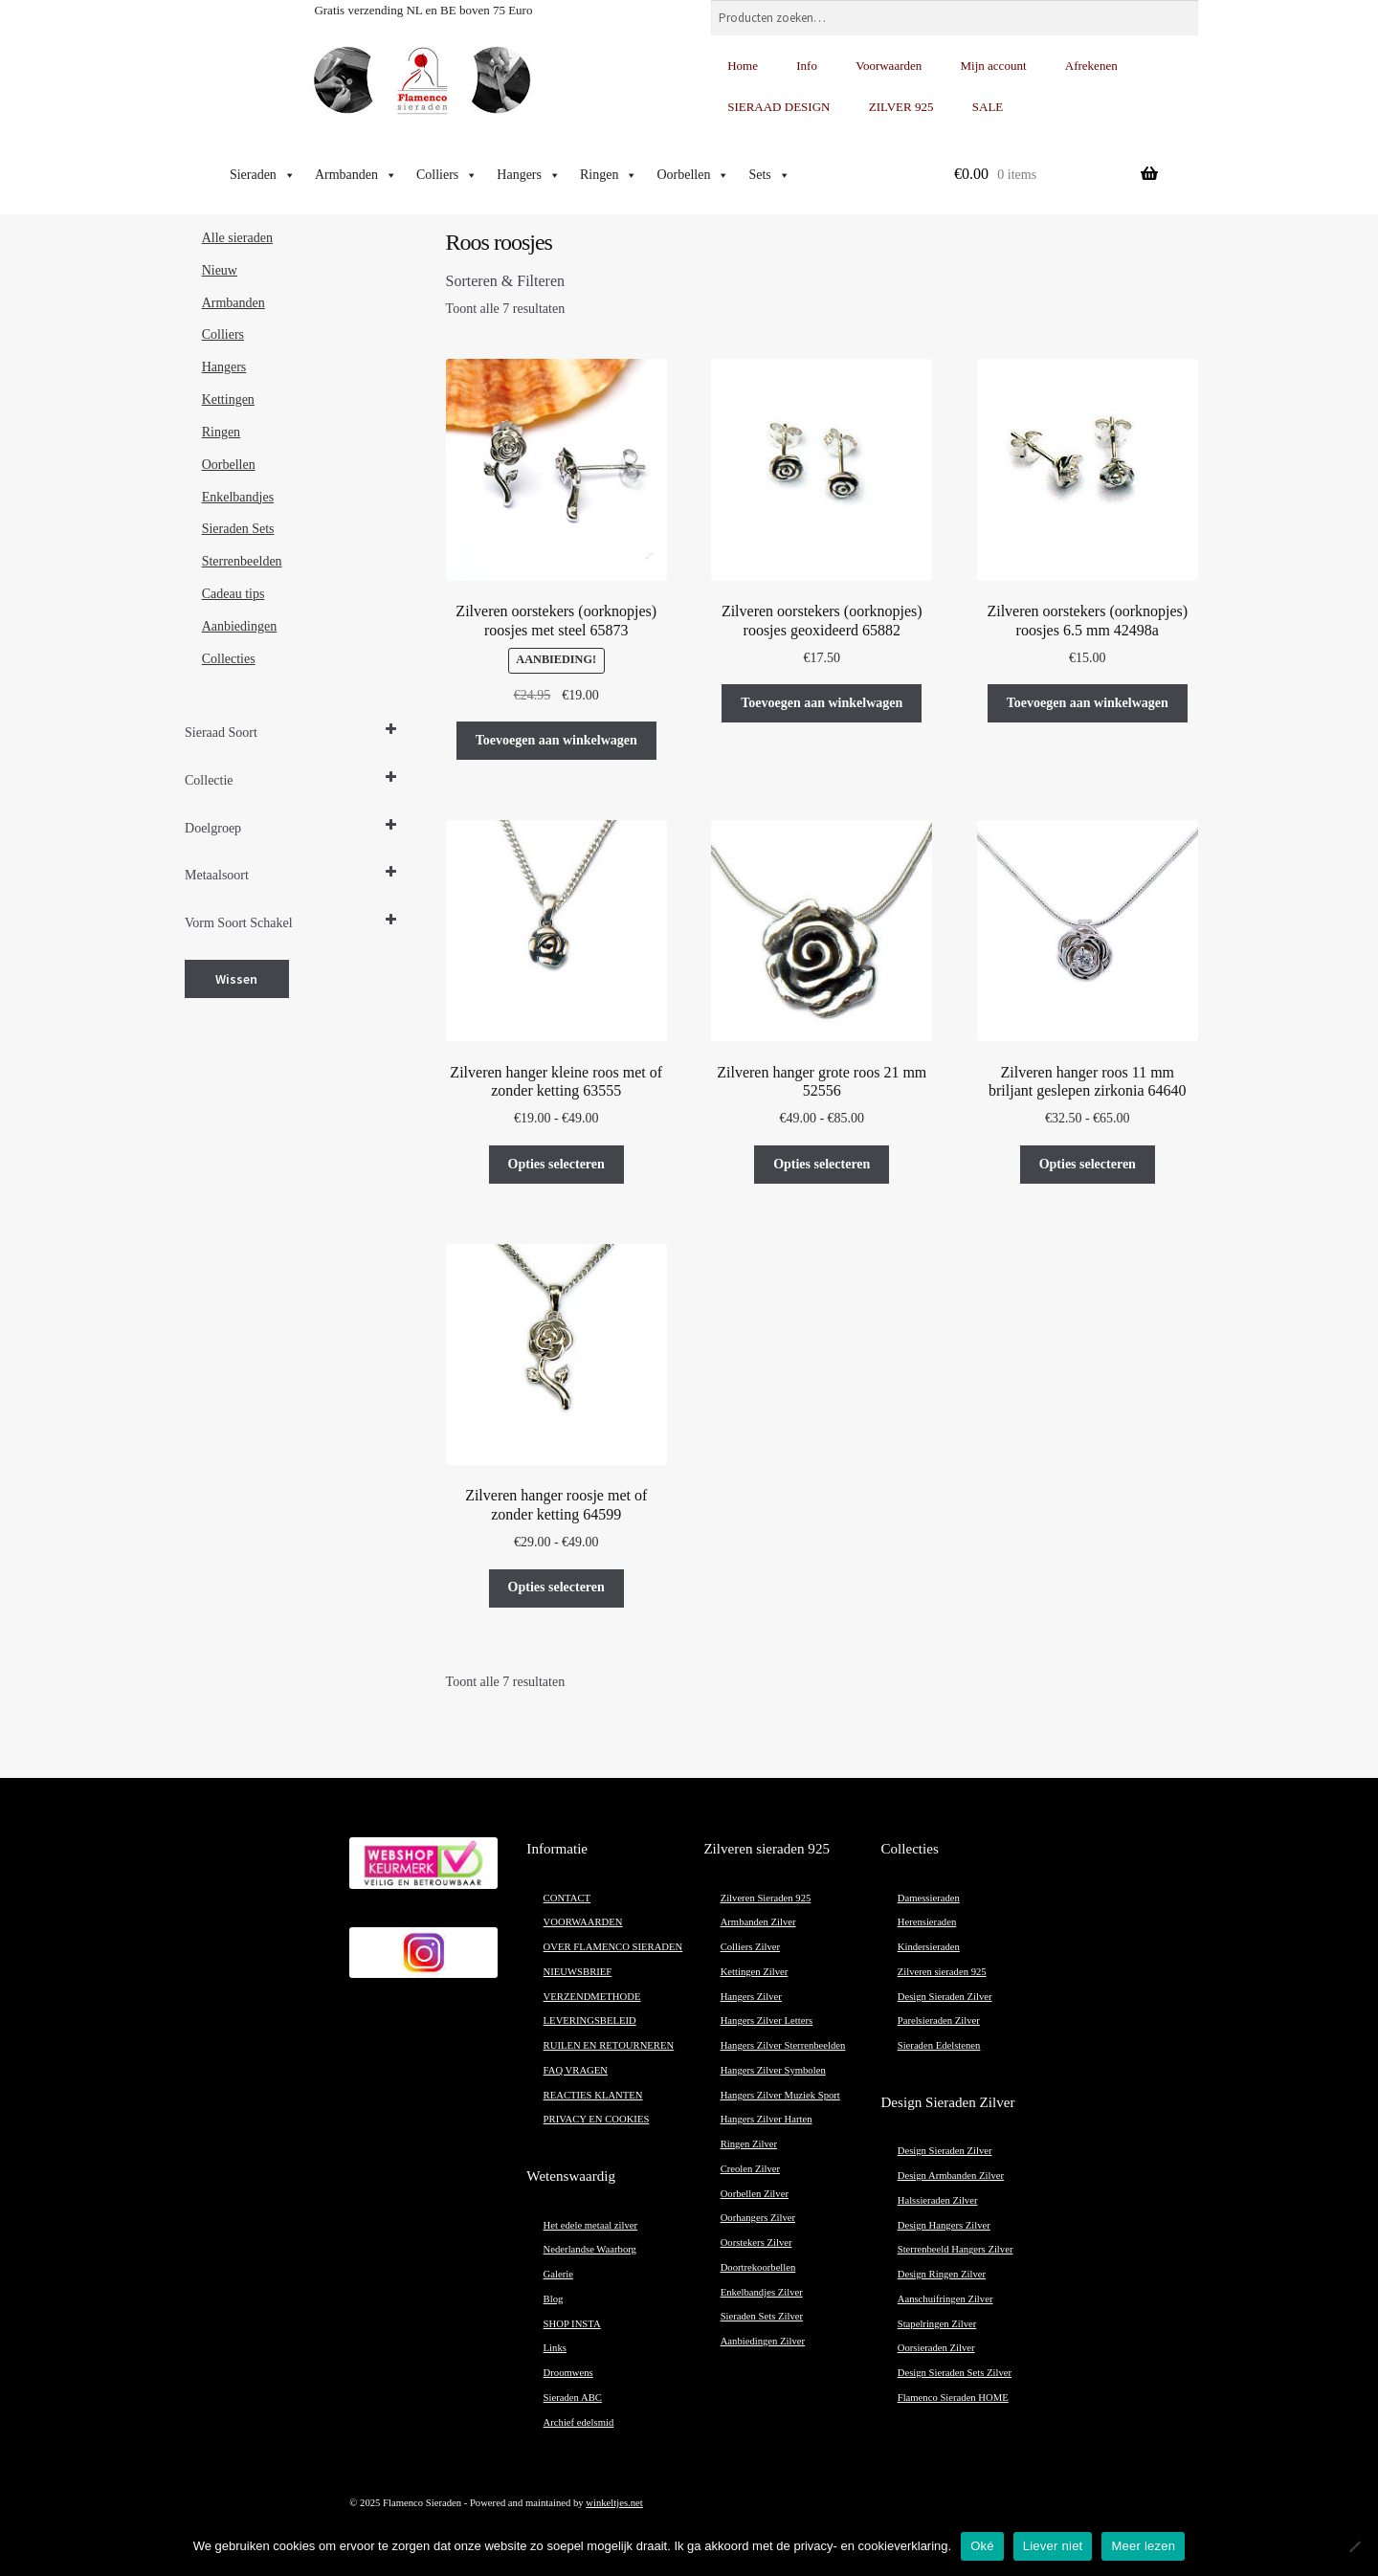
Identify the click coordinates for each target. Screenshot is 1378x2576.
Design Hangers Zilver (944, 2225)
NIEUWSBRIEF (578, 1971)
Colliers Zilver (750, 1947)
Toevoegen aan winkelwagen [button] (556, 740)
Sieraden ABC (573, 2397)
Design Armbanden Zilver (951, 2175)
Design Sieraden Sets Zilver (954, 2372)
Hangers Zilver (751, 1996)
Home (742, 65)
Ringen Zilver (749, 2144)
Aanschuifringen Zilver (945, 2299)
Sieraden (263, 175)
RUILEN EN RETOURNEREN (609, 2045)
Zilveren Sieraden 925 (766, 1898)
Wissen (236, 979)
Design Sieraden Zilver (945, 1996)
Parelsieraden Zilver (939, 2020)
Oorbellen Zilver (755, 2193)
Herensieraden (927, 1922)
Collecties (229, 659)
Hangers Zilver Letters (766, 2020)
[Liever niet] (1354, 2546)
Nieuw (219, 270)
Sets (768, 175)
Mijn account (994, 65)
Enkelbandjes (238, 497)
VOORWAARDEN (583, 1922)
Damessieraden (929, 1898)
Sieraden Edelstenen (939, 2045)
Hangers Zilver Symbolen (773, 2070)
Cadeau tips (233, 594)
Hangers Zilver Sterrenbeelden (783, 2045)
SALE (988, 107)
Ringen (608, 175)
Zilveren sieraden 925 (942, 1971)
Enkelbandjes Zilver (762, 2292)
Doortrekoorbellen (758, 2267)
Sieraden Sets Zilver (762, 2316)
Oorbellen (692, 175)
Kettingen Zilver (755, 1971)
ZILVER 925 (901, 107)
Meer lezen (1143, 2546)
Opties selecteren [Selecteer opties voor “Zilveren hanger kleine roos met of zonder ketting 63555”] (556, 1164)
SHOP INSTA (572, 2324)
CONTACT (567, 1898)
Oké (982, 2546)
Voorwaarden (889, 65)
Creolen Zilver (750, 2169)
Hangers (529, 175)
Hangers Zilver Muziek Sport (780, 2095)
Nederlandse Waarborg (590, 2249)
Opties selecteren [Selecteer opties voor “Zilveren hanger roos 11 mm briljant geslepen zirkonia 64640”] (1087, 1164)
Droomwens (568, 2372)
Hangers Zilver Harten (766, 2119)
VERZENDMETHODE (592, 1996)
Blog (554, 2299)
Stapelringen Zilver (937, 2324)
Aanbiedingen (240, 626)
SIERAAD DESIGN (778, 107)
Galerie (558, 2274)
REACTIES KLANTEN (593, 2095)
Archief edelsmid (579, 2422)
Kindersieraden (929, 1947)
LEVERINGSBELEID (590, 2020)
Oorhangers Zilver (758, 2217)
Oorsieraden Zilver (936, 2348)
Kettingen (228, 399)
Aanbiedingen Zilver (763, 2341)
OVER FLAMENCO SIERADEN (613, 1947)
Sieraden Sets (238, 529)
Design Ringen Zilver (942, 2274)
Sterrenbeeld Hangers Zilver (955, 2249)
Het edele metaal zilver (591, 2225)
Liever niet (1053, 2546)
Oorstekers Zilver (756, 2242)
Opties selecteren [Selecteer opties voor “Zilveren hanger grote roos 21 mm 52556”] (821, 1164)
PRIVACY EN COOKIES (597, 2119)
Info (806, 65)
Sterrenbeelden (242, 561)
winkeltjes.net (614, 2503)
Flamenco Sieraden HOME (953, 2397)
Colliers (447, 175)
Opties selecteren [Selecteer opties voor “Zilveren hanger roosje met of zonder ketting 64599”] (556, 1587)
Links (555, 2348)
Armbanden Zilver (758, 1922)
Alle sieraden (237, 238)
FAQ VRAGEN (576, 2070)
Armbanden (356, 175)
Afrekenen (1091, 65)
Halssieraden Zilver (938, 2200)
